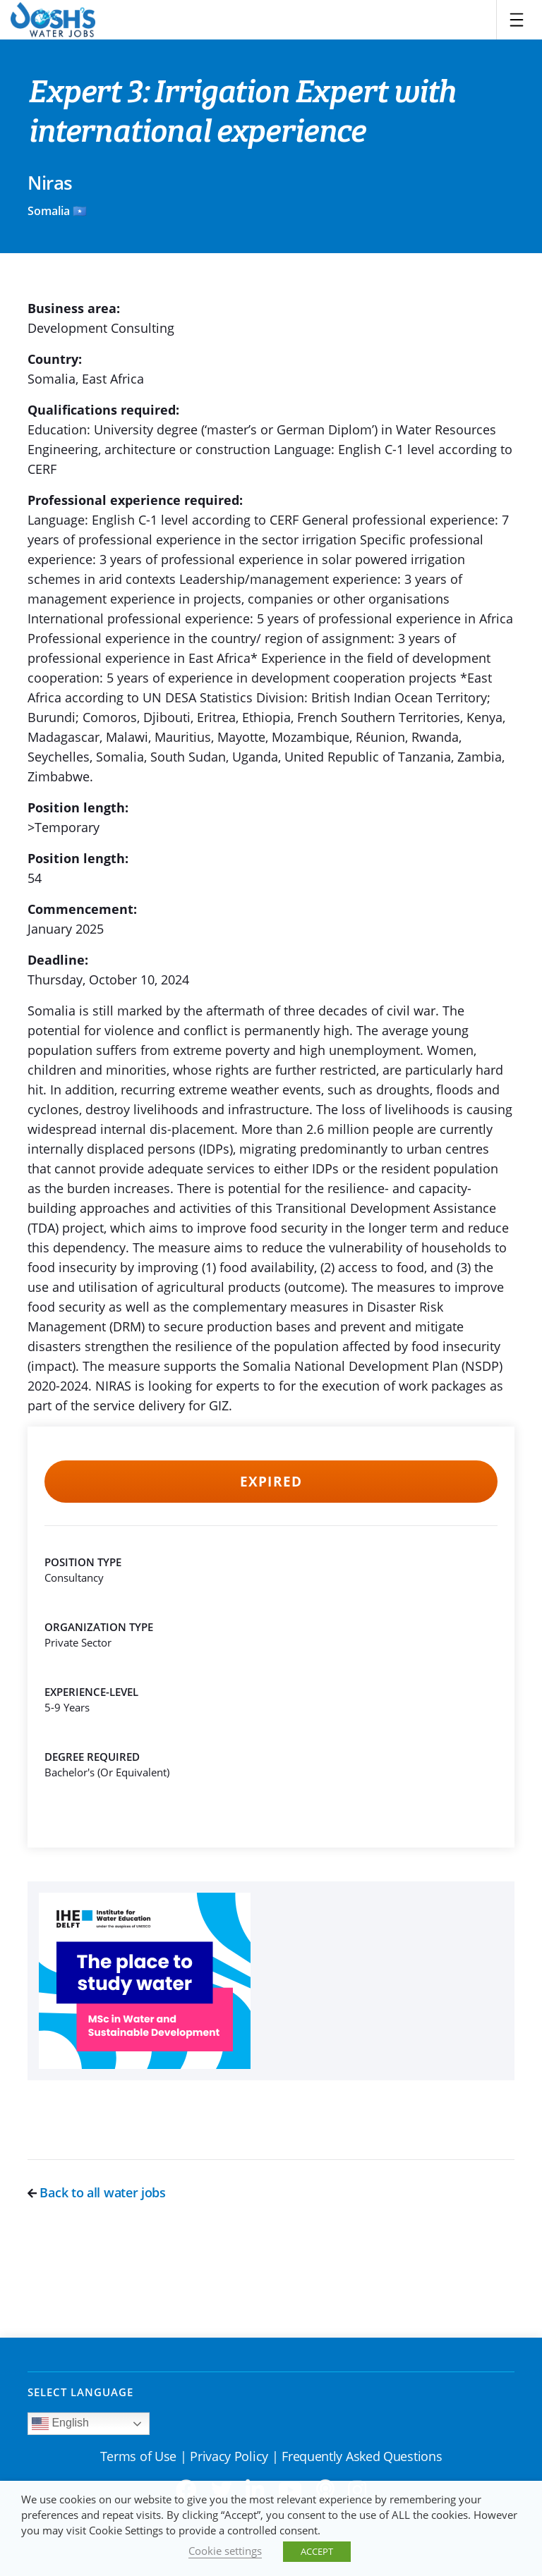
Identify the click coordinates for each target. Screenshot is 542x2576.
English (60, 2423)
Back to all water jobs (97, 2192)
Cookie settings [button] (225, 2551)
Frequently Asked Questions (362, 2456)
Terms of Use (138, 2456)
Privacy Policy (229, 2456)
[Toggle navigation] (516, 20)
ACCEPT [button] (317, 2551)
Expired (270, 1481)
